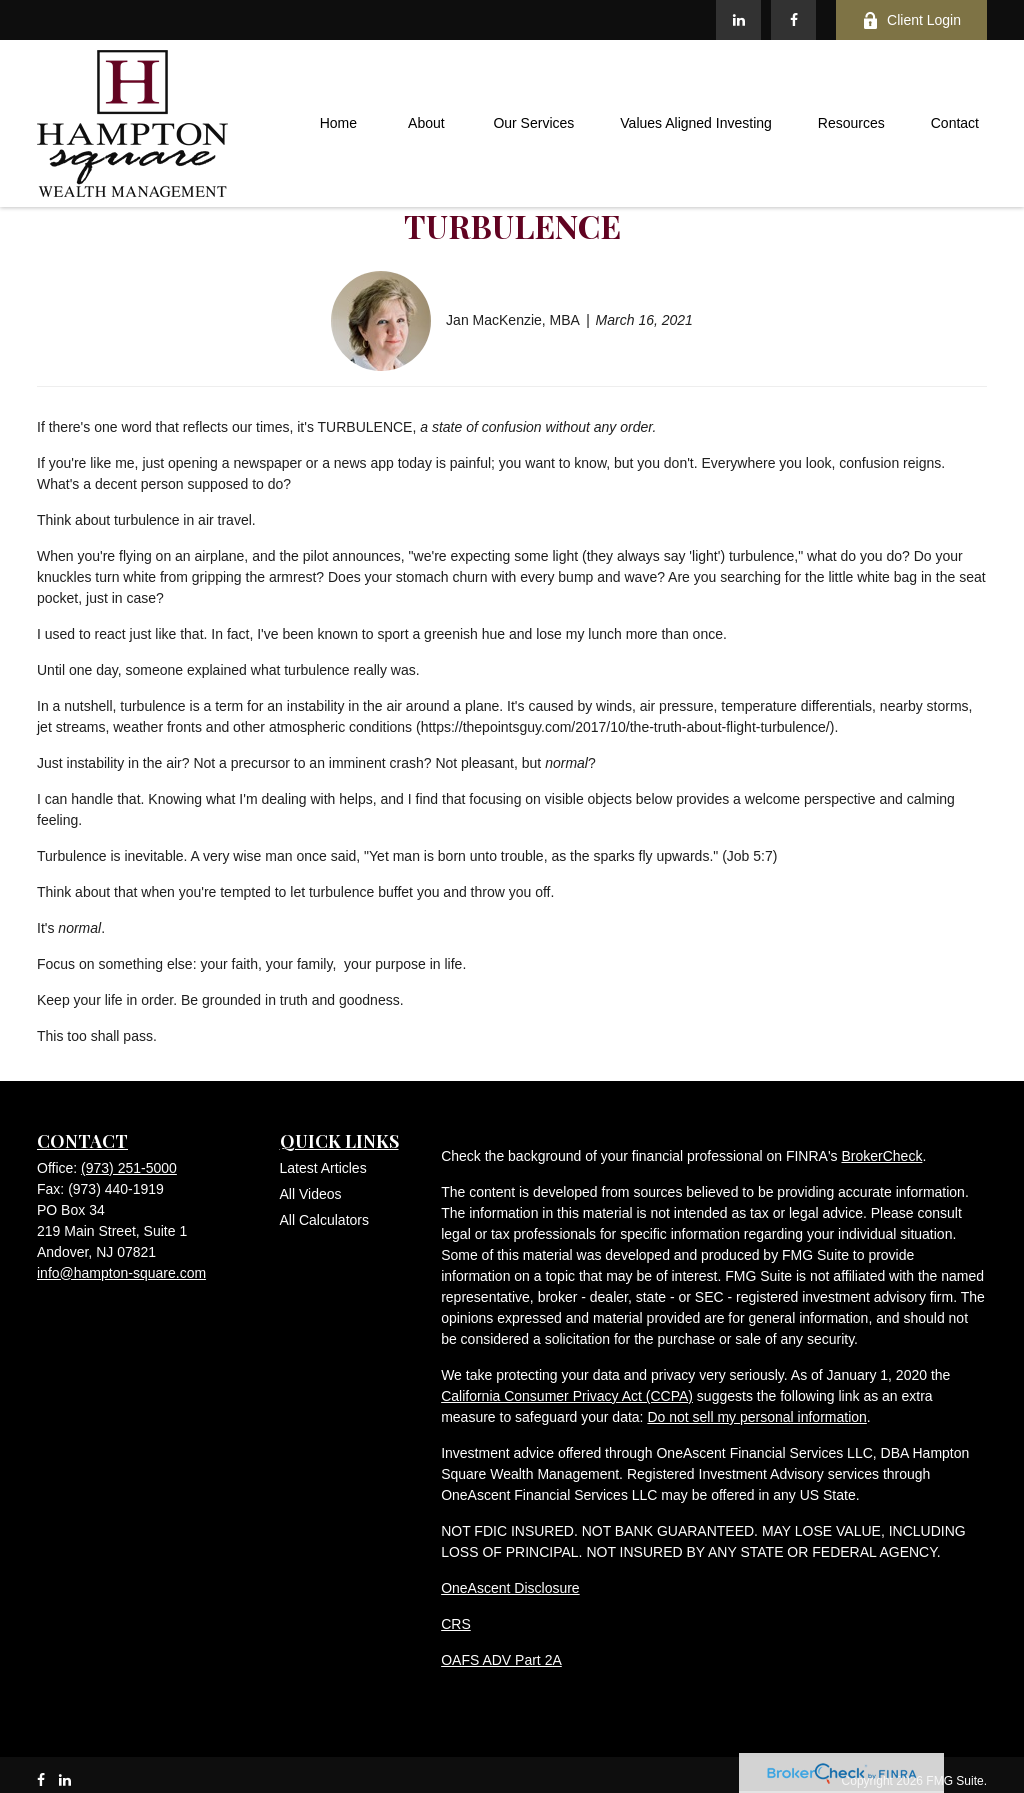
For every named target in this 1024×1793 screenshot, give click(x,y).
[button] (338, 124)
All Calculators (324, 1220)
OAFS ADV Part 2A (501, 1660)
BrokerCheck (881, 1156)
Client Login (911, 20)
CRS (456, 1624)
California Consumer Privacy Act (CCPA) (567, 1396)
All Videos (311, 1194)
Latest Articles (323, 1168)
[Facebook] (793, 20)
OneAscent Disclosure (510, 1588)
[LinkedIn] (738, 20)
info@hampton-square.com (121, 1273)
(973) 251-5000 (129, 1168)
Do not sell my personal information (756, 1417)
